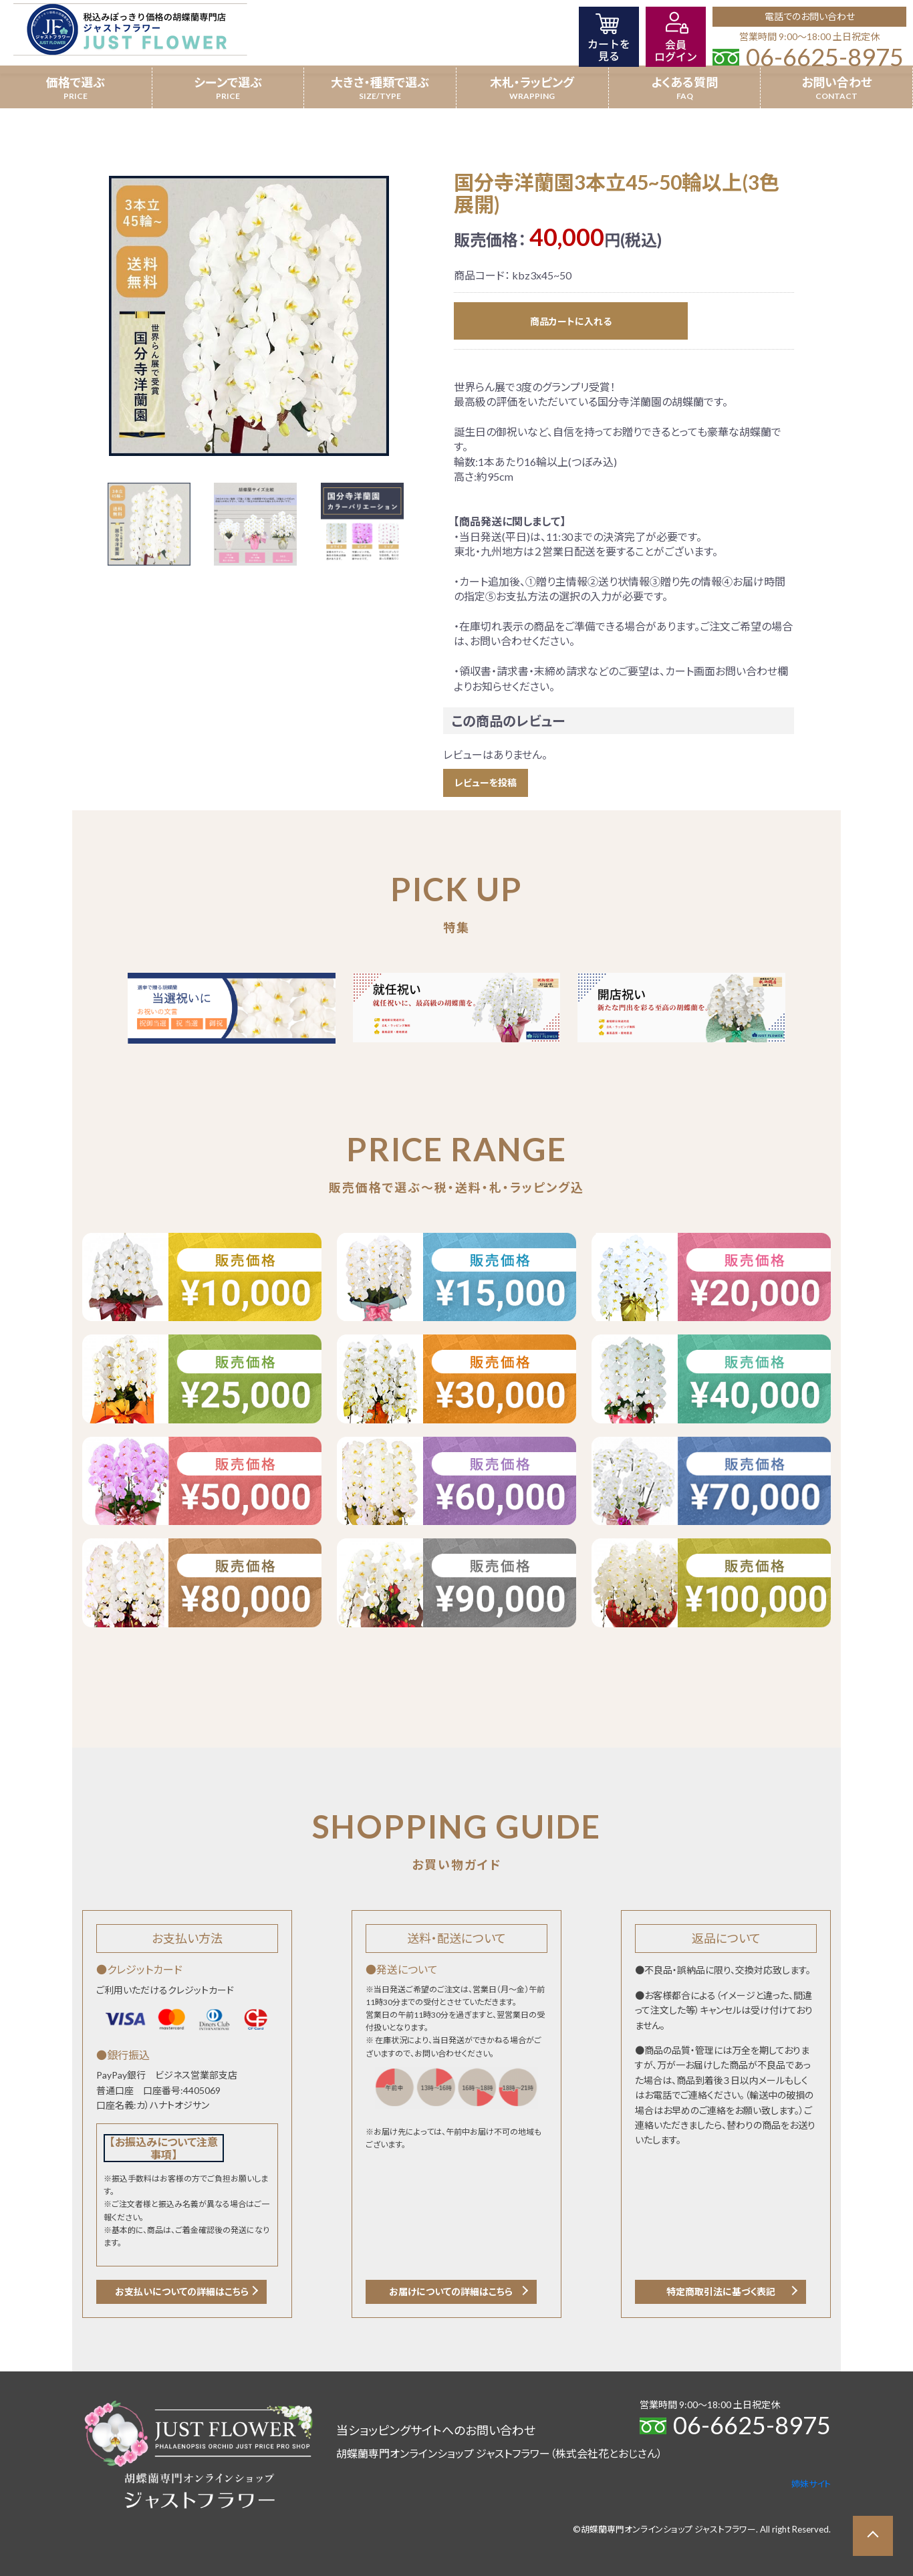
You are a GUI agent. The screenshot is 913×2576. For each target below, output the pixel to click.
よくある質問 (684, 82)
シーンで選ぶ (228, 82)
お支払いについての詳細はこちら (182, 2291)
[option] (249, 315)
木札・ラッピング (532, 82)
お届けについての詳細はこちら (451, 2291)
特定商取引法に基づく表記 (720, 2291)
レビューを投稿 (485, 782)
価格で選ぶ (75, 82)
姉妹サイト (811, 2483)
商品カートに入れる (571, 321)
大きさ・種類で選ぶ (380, 82)
